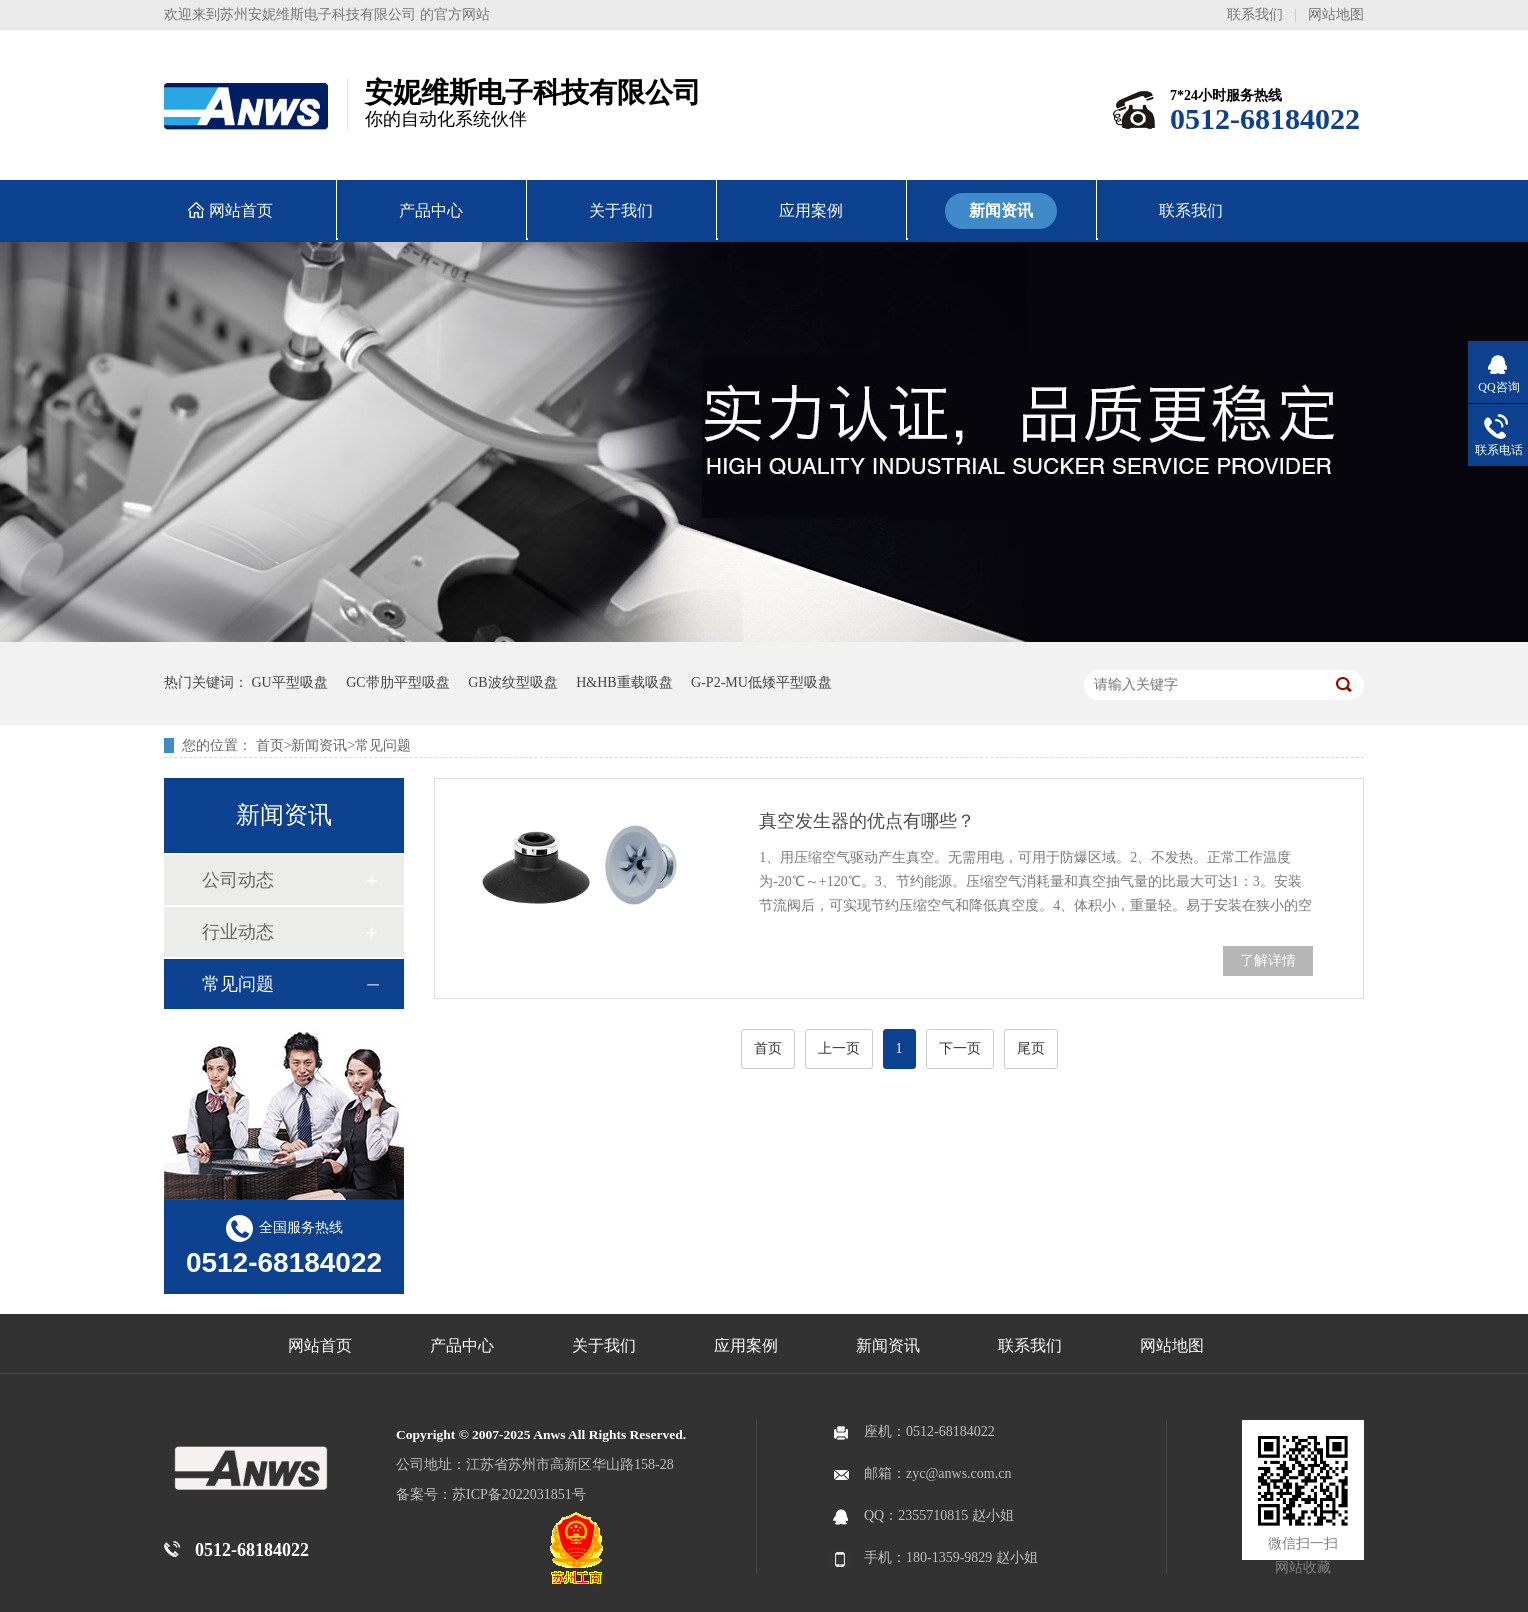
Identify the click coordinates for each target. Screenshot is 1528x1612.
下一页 (960, 1048)
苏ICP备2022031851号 (519, 1494)
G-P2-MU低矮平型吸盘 (761, 682)
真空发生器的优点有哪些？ (867, 821)
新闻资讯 (319, 745)
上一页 (839, 1048)
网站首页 (320, 1345)
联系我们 (1255, 14)
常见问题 (383, 745)
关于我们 (604, 1345)
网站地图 (1336, 14)
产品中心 (462, 1345)
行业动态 (238, 932)
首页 (270, 745)
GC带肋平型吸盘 (397, 682)
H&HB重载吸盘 (624, 682)
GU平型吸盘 (290, 682)
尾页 (1031, 1048)
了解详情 (1268, 960)
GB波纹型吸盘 (512, 682)
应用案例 (746, 1345)
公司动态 (238, 880)
